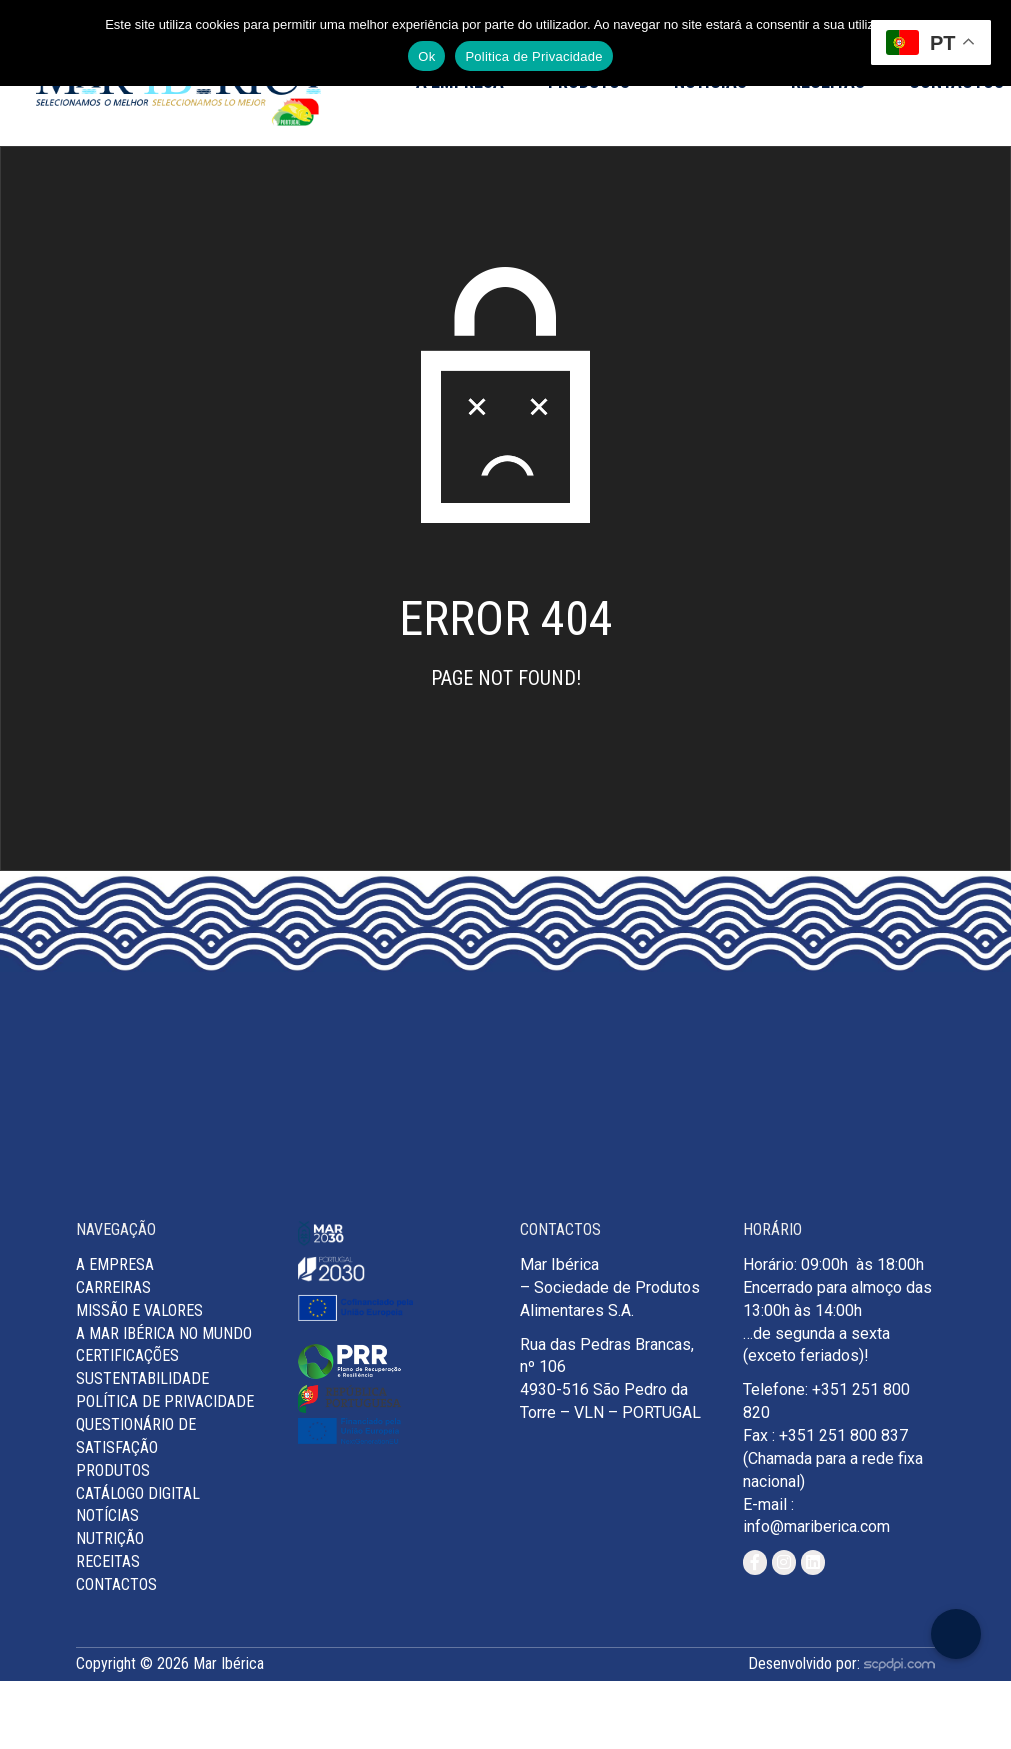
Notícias (107, 1515)
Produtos (113, 1470)
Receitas (108, 1561)
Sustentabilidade (142, 1378)
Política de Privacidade (165, 1401)
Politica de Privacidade (533, 56)
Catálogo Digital (138, 1493)
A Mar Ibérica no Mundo (164, 1333)
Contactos (116, 1584)
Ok (426, 56)
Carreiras (113, 1287)
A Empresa (115, 1264)
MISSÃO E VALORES (139, 1310)
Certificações (127, 1355)
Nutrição (110, 1538)
